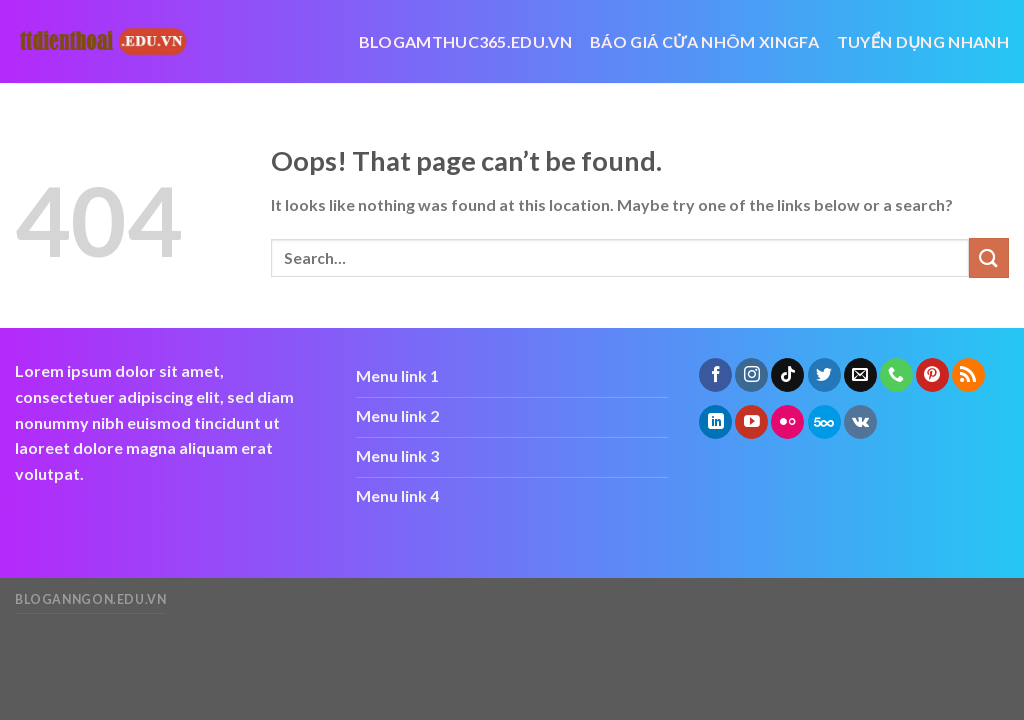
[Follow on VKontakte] (860, 422)
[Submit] (989, 257)
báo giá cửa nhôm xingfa (704, 41)
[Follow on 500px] (824, 422)
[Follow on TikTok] (787, 375)
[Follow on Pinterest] (932, 375)
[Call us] (896, 375)
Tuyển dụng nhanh (923, 41)
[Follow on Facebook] (715, 375)
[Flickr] (787, 422)
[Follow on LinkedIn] (715, 422)
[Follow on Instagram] (751, 375)
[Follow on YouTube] (751, 422)
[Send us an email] (860, 375)
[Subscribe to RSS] (968, 375)
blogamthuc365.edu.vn (465, 41)
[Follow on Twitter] (824, 375)
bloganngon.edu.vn (90, 599)
